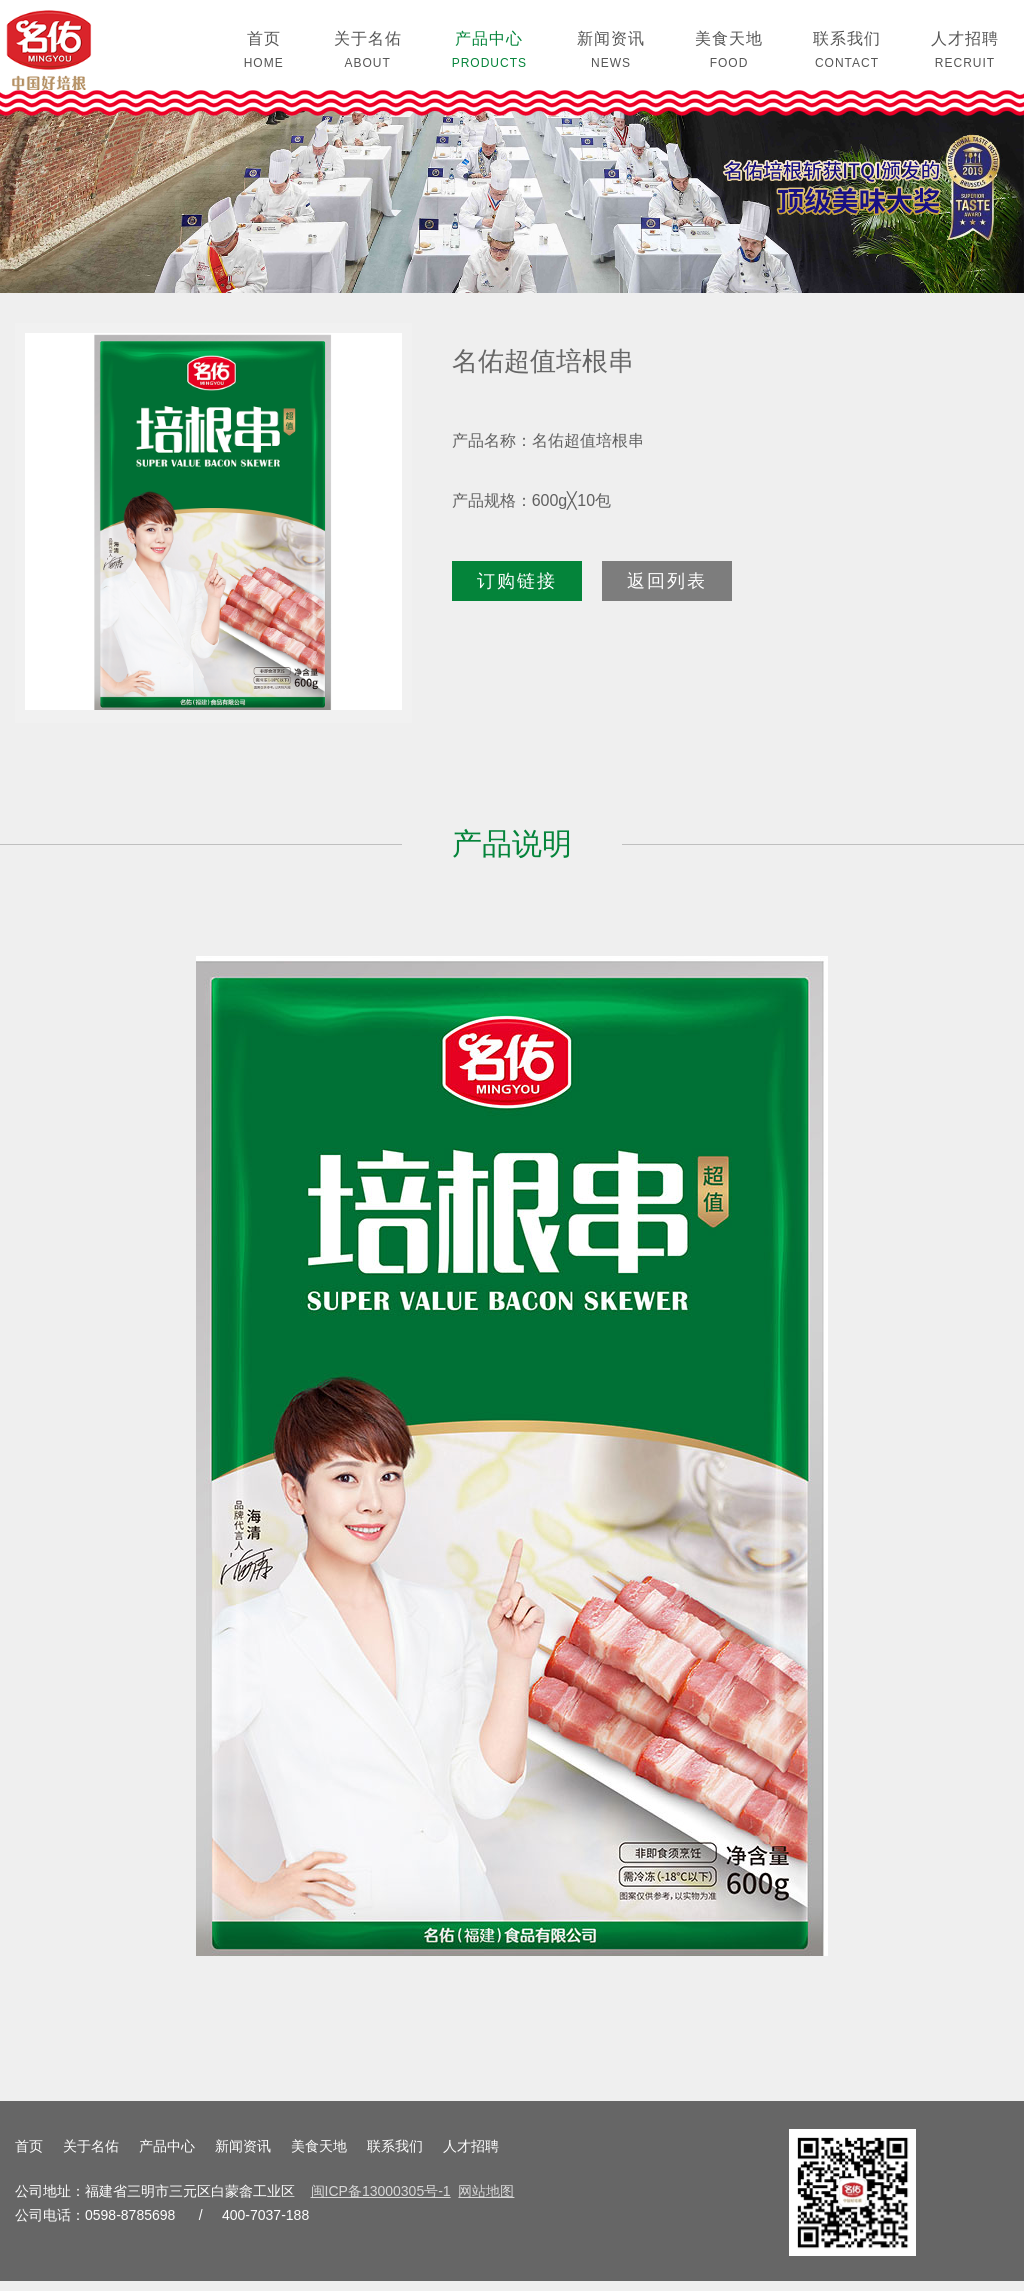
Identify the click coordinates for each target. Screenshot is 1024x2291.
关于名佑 (91, 2156)
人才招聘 (471, 2156)
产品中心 (167, 2156)
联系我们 (395, 2156)
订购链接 (517, 590)
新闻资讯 (243, 2156)
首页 (29, 2156)
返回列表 (667, 590)
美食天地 (319, 2156)
